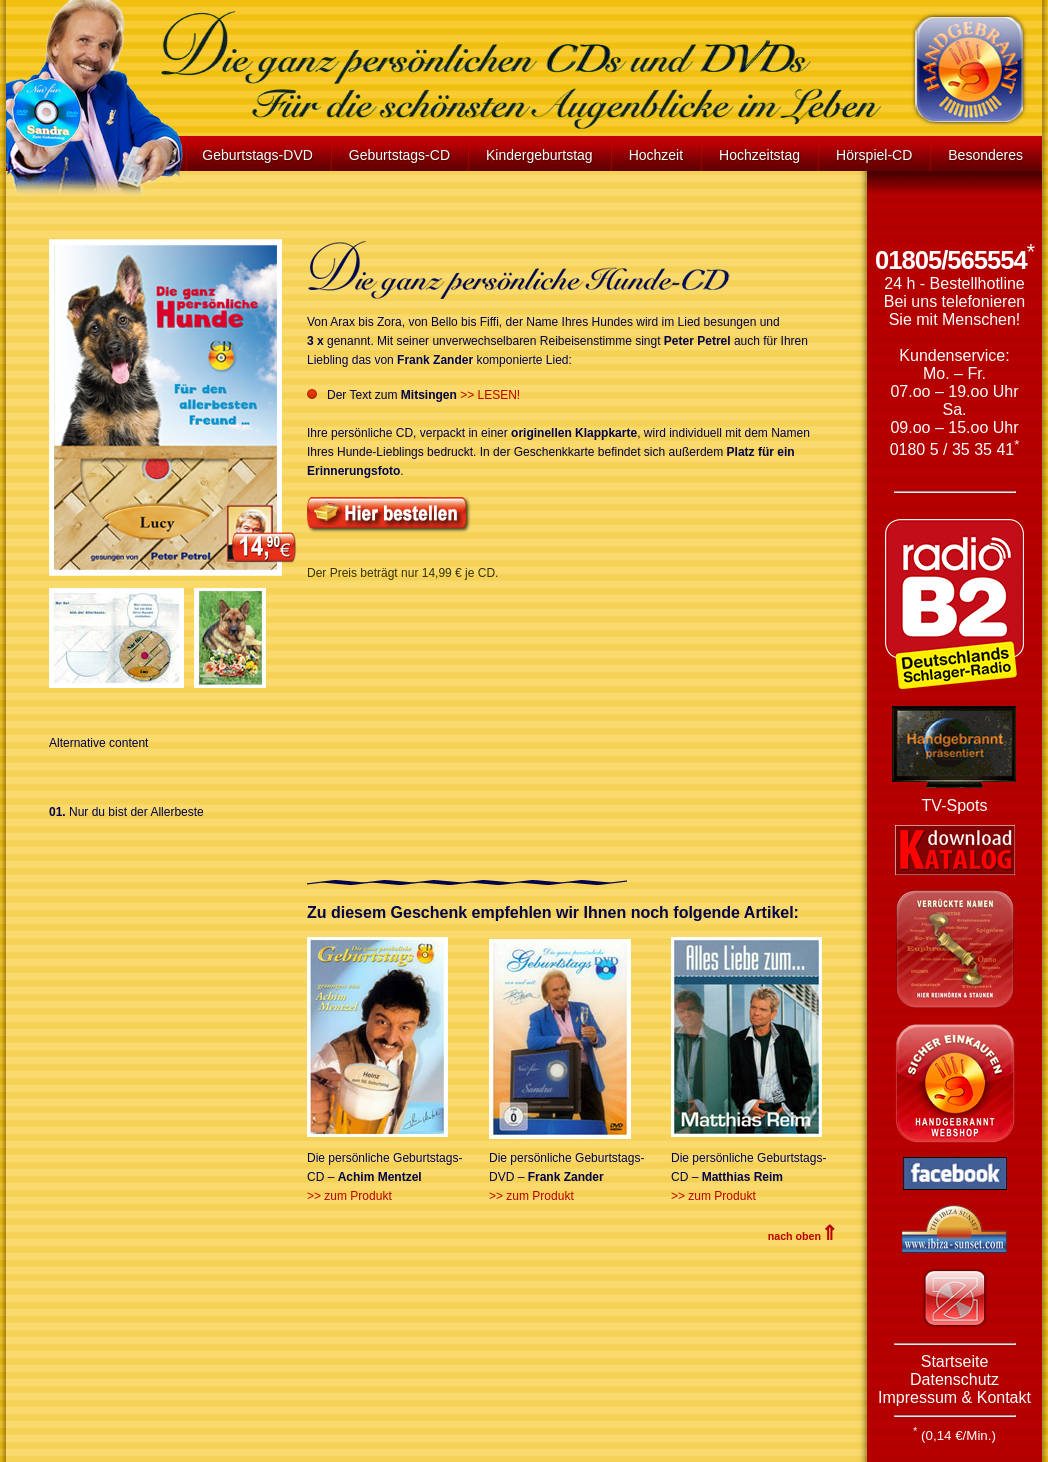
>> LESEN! (490, 395)
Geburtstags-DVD (257, 155)
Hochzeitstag (759, 155)
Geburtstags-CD (399, 155)
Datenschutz (954, 1379)
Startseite (955, 1361)
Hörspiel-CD (874, 155)
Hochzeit (656, 155)
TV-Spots (955, 805)
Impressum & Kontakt (954, 1397)
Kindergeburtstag (539, 155)
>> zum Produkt (349, 1196)
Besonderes (985, 155)
